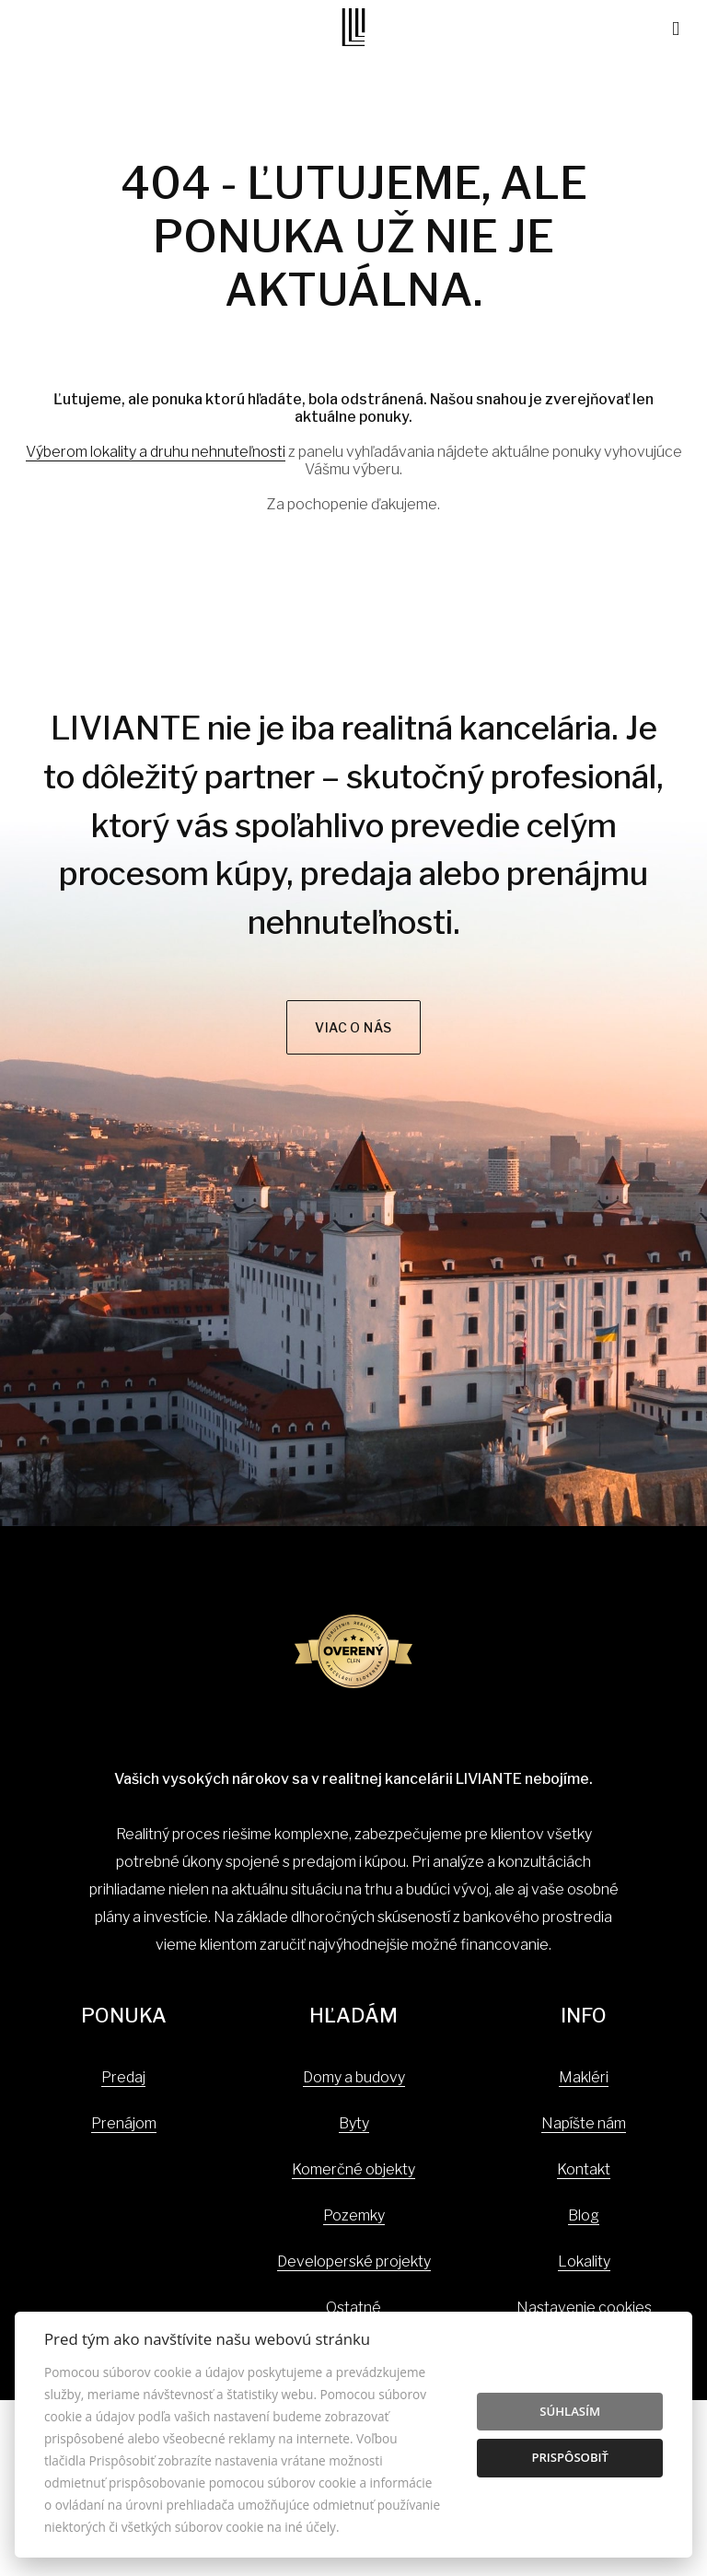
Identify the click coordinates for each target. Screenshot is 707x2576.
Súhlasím (569, 2411)
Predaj (123, 2077)
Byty (354, 2123)
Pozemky (354, 2215)
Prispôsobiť (569, 2457)
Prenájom (123, 2123)
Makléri (583, 2077)
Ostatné (353, 2307)
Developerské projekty (354, 2261)
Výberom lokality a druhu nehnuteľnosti (155, 451)
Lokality (584, 2261)
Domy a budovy (354, 2077)
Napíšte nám (583, 2123)
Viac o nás (353, 1027)
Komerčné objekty (353, 2169)
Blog (583, 2215)
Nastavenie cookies (584, 2307)
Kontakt (583, 2169)
